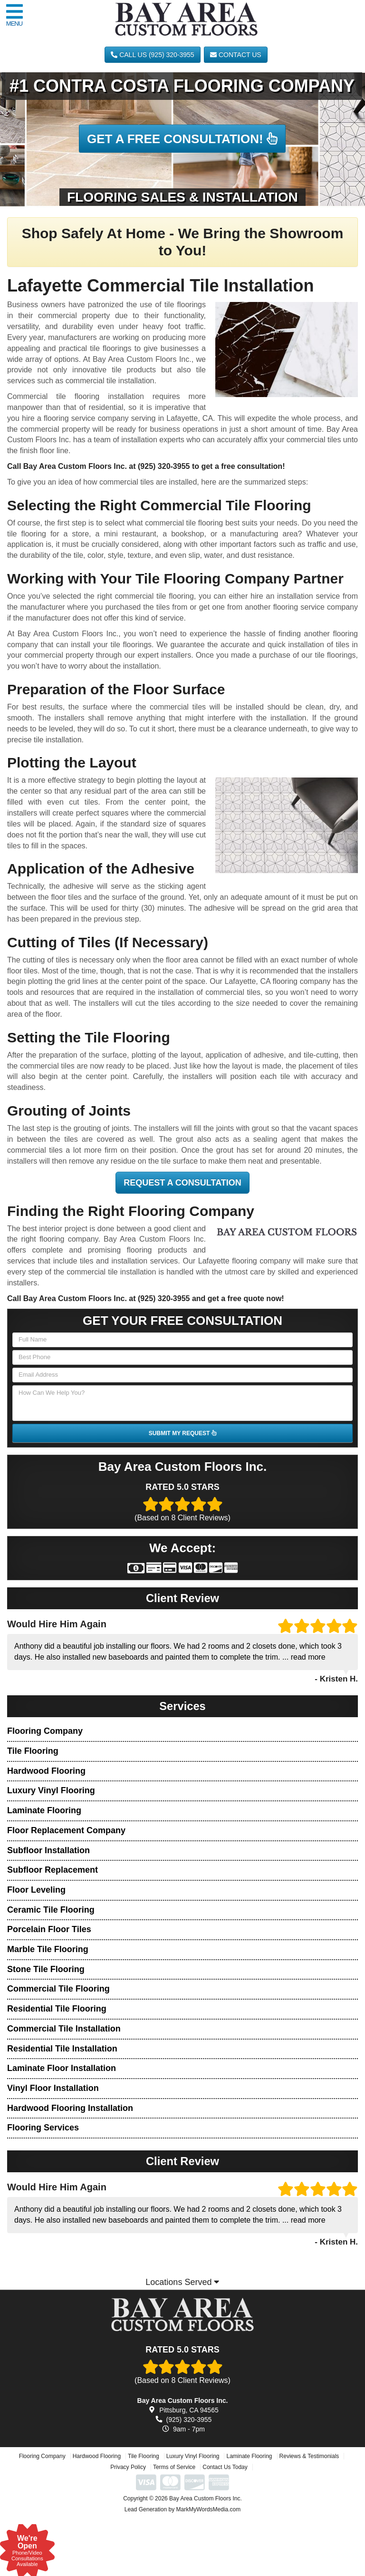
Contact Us (235, 54)
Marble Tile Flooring (47, 1949)
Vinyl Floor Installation (53, 2088)
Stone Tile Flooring (46, 1969)
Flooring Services (43, 2127)
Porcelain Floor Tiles (49, 1929)
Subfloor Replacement (52, 1870)
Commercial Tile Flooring (58, 1988)
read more (308, 1657)
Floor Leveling (36, 1890)
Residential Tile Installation (62, 2048)
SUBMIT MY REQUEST (182, 1433)
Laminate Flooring (44, 1810)
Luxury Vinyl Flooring (51, 1790)
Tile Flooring (32, 1751)
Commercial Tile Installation (64, 2028)
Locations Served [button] (182, 2282)
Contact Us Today (225, 2519)
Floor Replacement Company (66, 1830)
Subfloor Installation (48, 1850)
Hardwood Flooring (46, 1771)
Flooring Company (45, 1731)
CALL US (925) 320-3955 (152, 54)
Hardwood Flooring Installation (70, 2108)
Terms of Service (174, 2519)
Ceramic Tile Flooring (51, 1910)
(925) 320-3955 (164, 466)
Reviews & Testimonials (309, 2508)
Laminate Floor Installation (61, 2068)
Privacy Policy (128, 2519)
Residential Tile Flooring (56, 2008)
